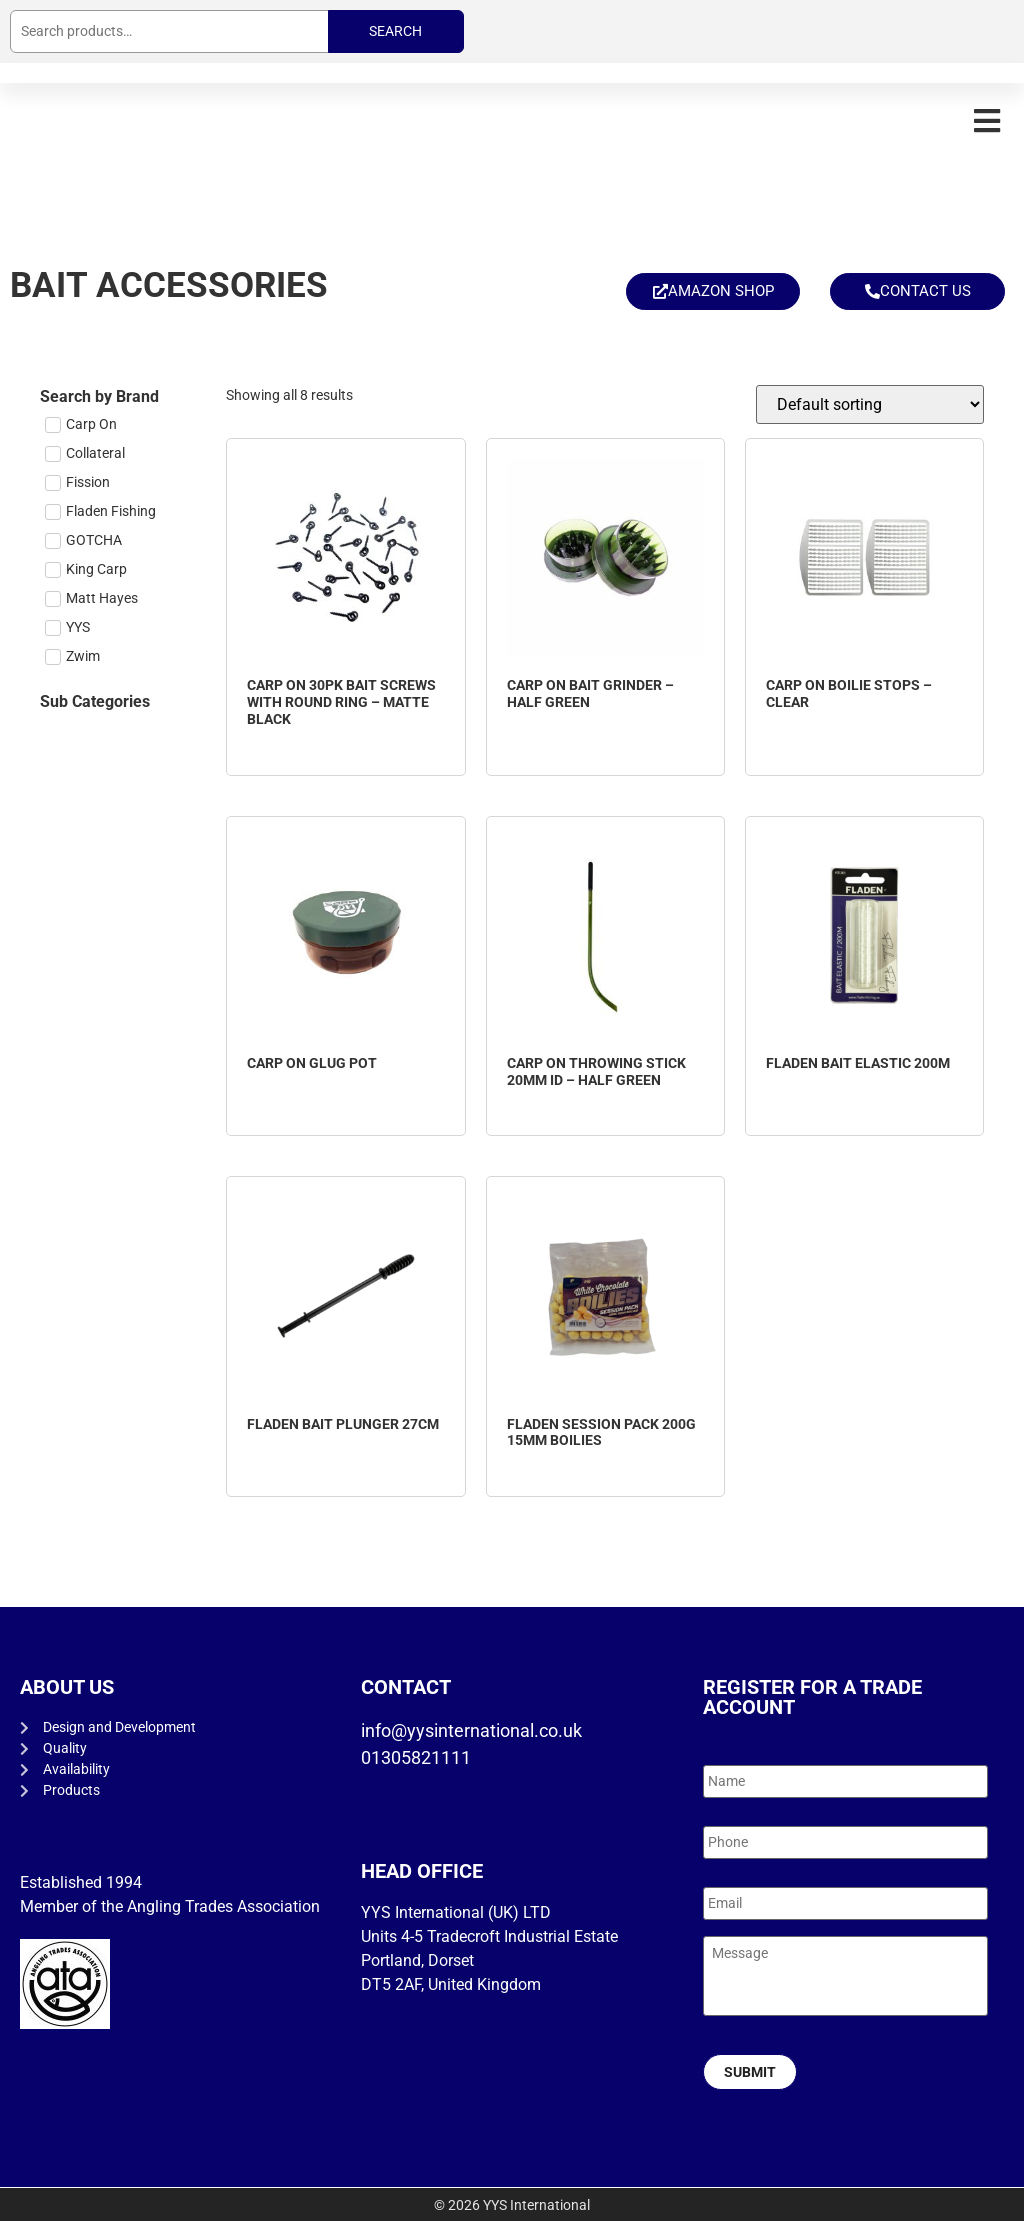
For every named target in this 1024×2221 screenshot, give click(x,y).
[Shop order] (870, 404)
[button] (986, 120)
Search (395, 31)
